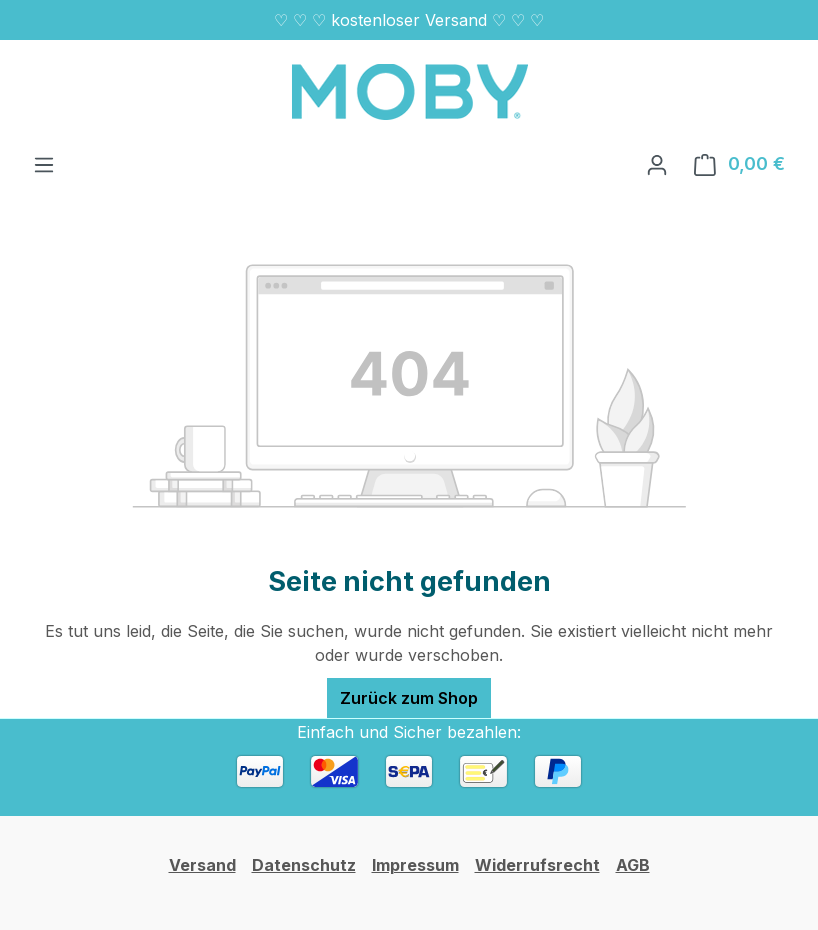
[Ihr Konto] (657, 164)
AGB (633, 865)
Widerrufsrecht (537, 865)
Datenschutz (304, 865)
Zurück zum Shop (409, 698)
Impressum (415, 865)
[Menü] (44, 164)
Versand (202, 865)
